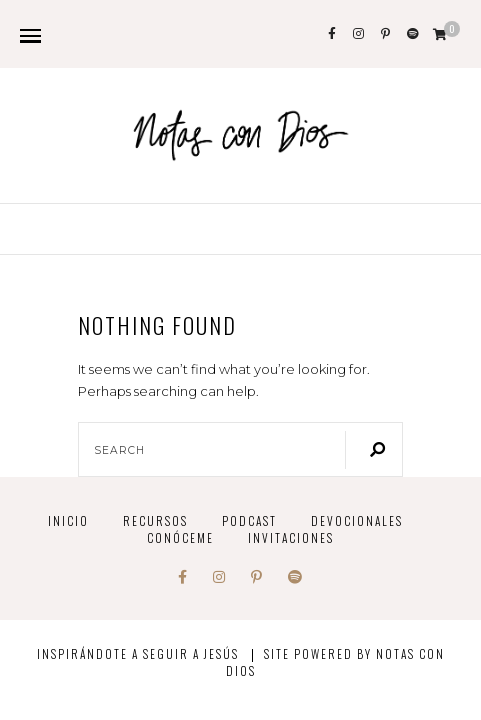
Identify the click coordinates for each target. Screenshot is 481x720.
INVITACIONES (291, 537)
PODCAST (249, 520)
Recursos (155, 520)
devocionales (357, 520)
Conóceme (180, 537)
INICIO (68, 520)
